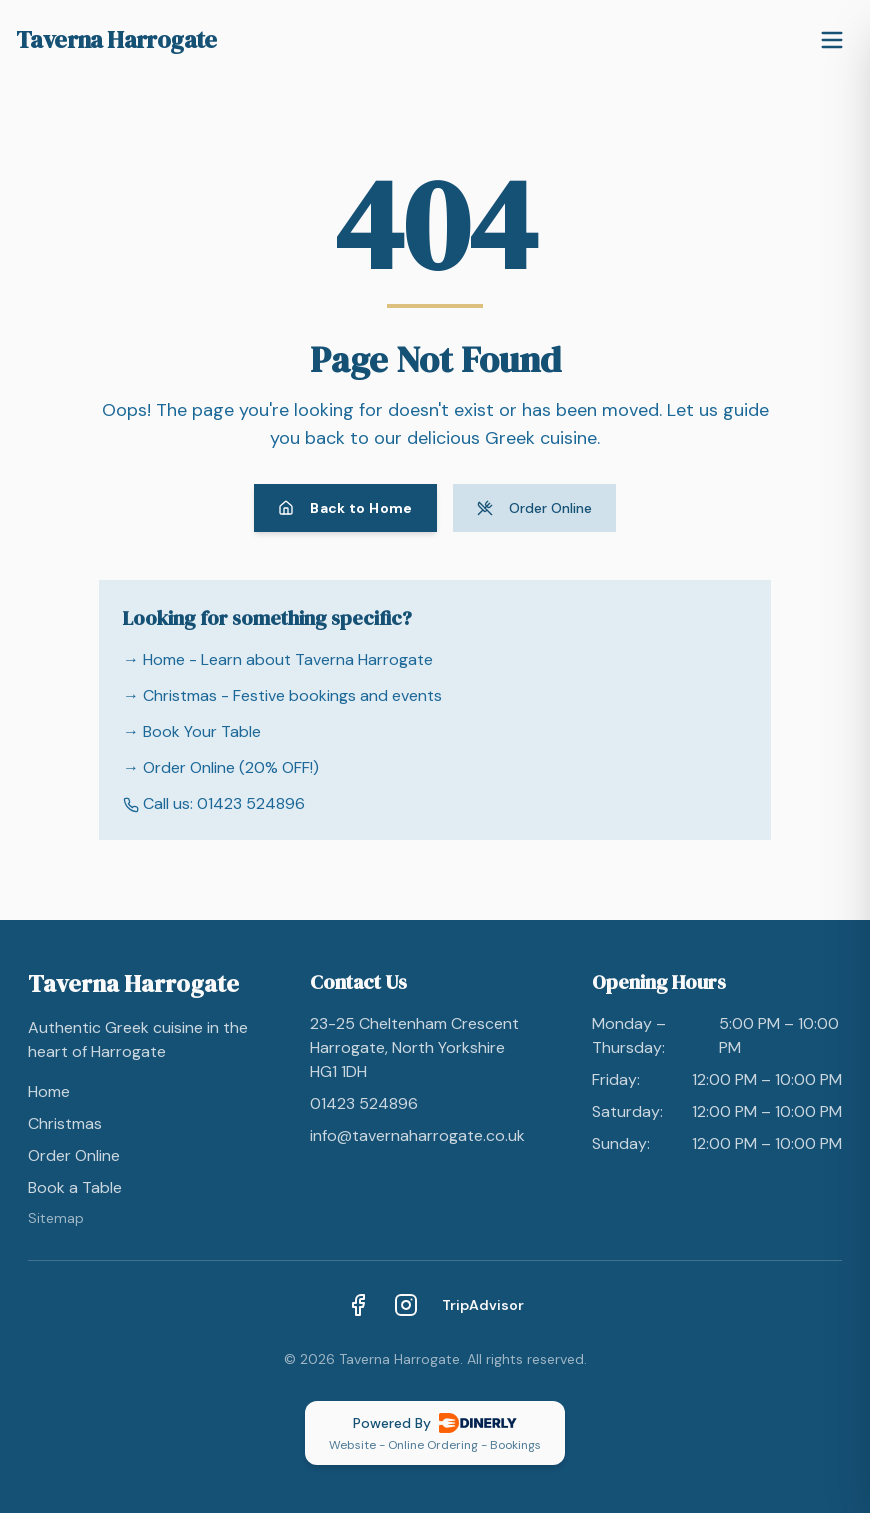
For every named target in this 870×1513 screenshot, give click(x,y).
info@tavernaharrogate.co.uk (417, 1135)
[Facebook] (358, 1305)
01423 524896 (364, 1103)
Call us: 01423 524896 (214, 803)
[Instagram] (406, 1305)
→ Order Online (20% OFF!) (221, 767)
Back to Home (345, 508)
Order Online (534, 508)
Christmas (65, 1123)
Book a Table (75, 1187)
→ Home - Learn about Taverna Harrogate (278, 659)
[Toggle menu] (832, 40)
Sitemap (56, 1218)
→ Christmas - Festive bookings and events (282, 695)
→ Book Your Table (192, 731)
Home (49, 1091)
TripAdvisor (483, 1305)
